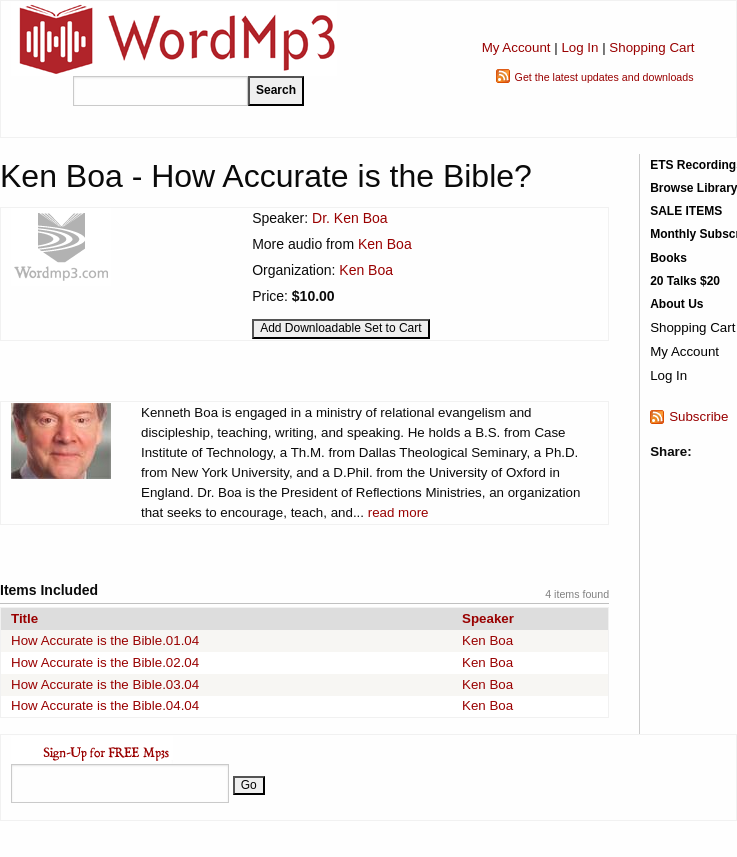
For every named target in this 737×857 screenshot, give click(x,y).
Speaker (488, 618)
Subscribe (698, 416)
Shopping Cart (651, 47)
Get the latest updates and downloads (604, 77)
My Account (516, 47)
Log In (579, 47)
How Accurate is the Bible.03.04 (105, 684)
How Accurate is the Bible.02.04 (105, 662)
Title (24, 618)
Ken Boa (385, 244)
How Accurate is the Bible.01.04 (105, 640)
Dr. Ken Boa (350, 218)
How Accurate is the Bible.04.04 (105, 705)
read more (398, 512)
